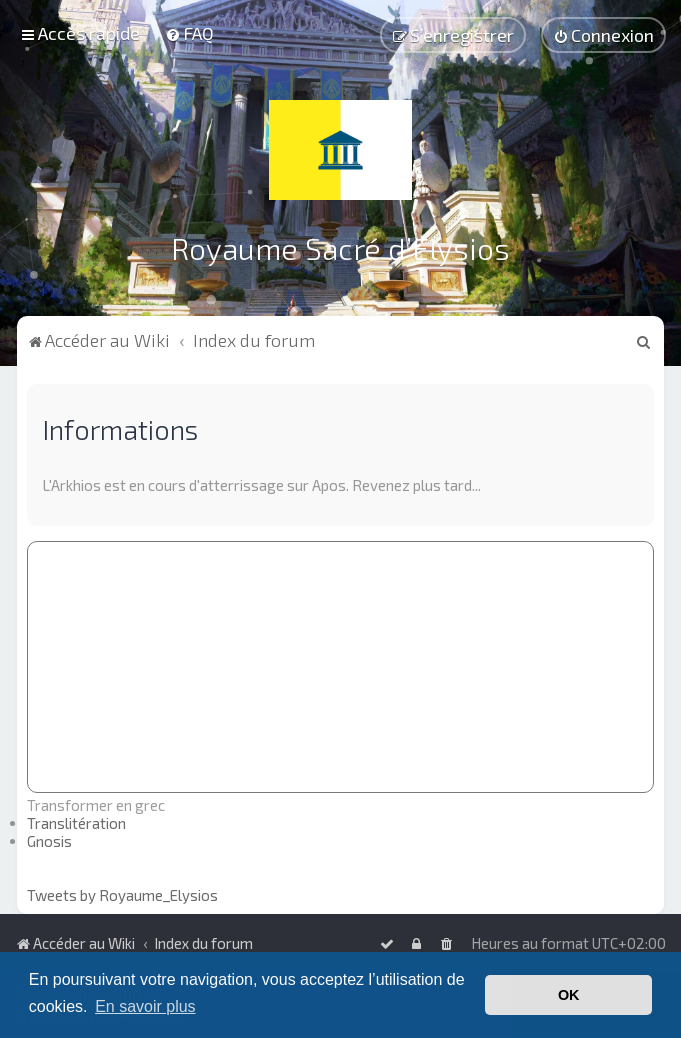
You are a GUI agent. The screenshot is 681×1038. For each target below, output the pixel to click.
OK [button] (569, 995)
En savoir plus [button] (145, 1006)
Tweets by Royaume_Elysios (122, 894)
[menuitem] (189, 33)
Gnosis (49, 840)
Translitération (76, 822)
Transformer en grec (96, 804)
